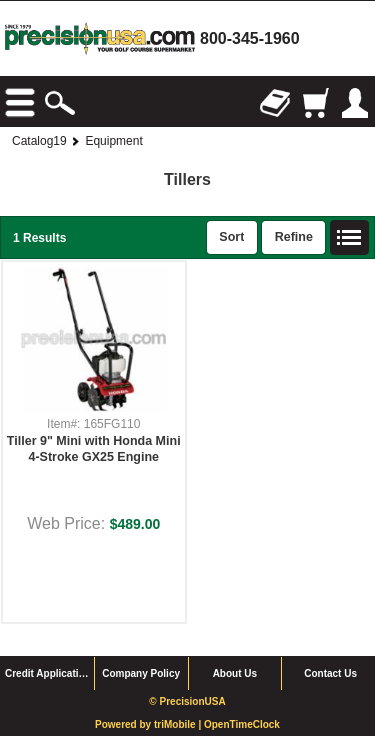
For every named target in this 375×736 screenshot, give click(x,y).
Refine (294, 237)
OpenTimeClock (242, 724)
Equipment (113, 141)
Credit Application (48, 673)
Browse (20, 103)
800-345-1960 (250, 38)
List (350, 238)
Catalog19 (39, 141)
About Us (235, 673)
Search (60, 103)
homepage (100, 38)
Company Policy (141, 673)
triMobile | (179, 724)
